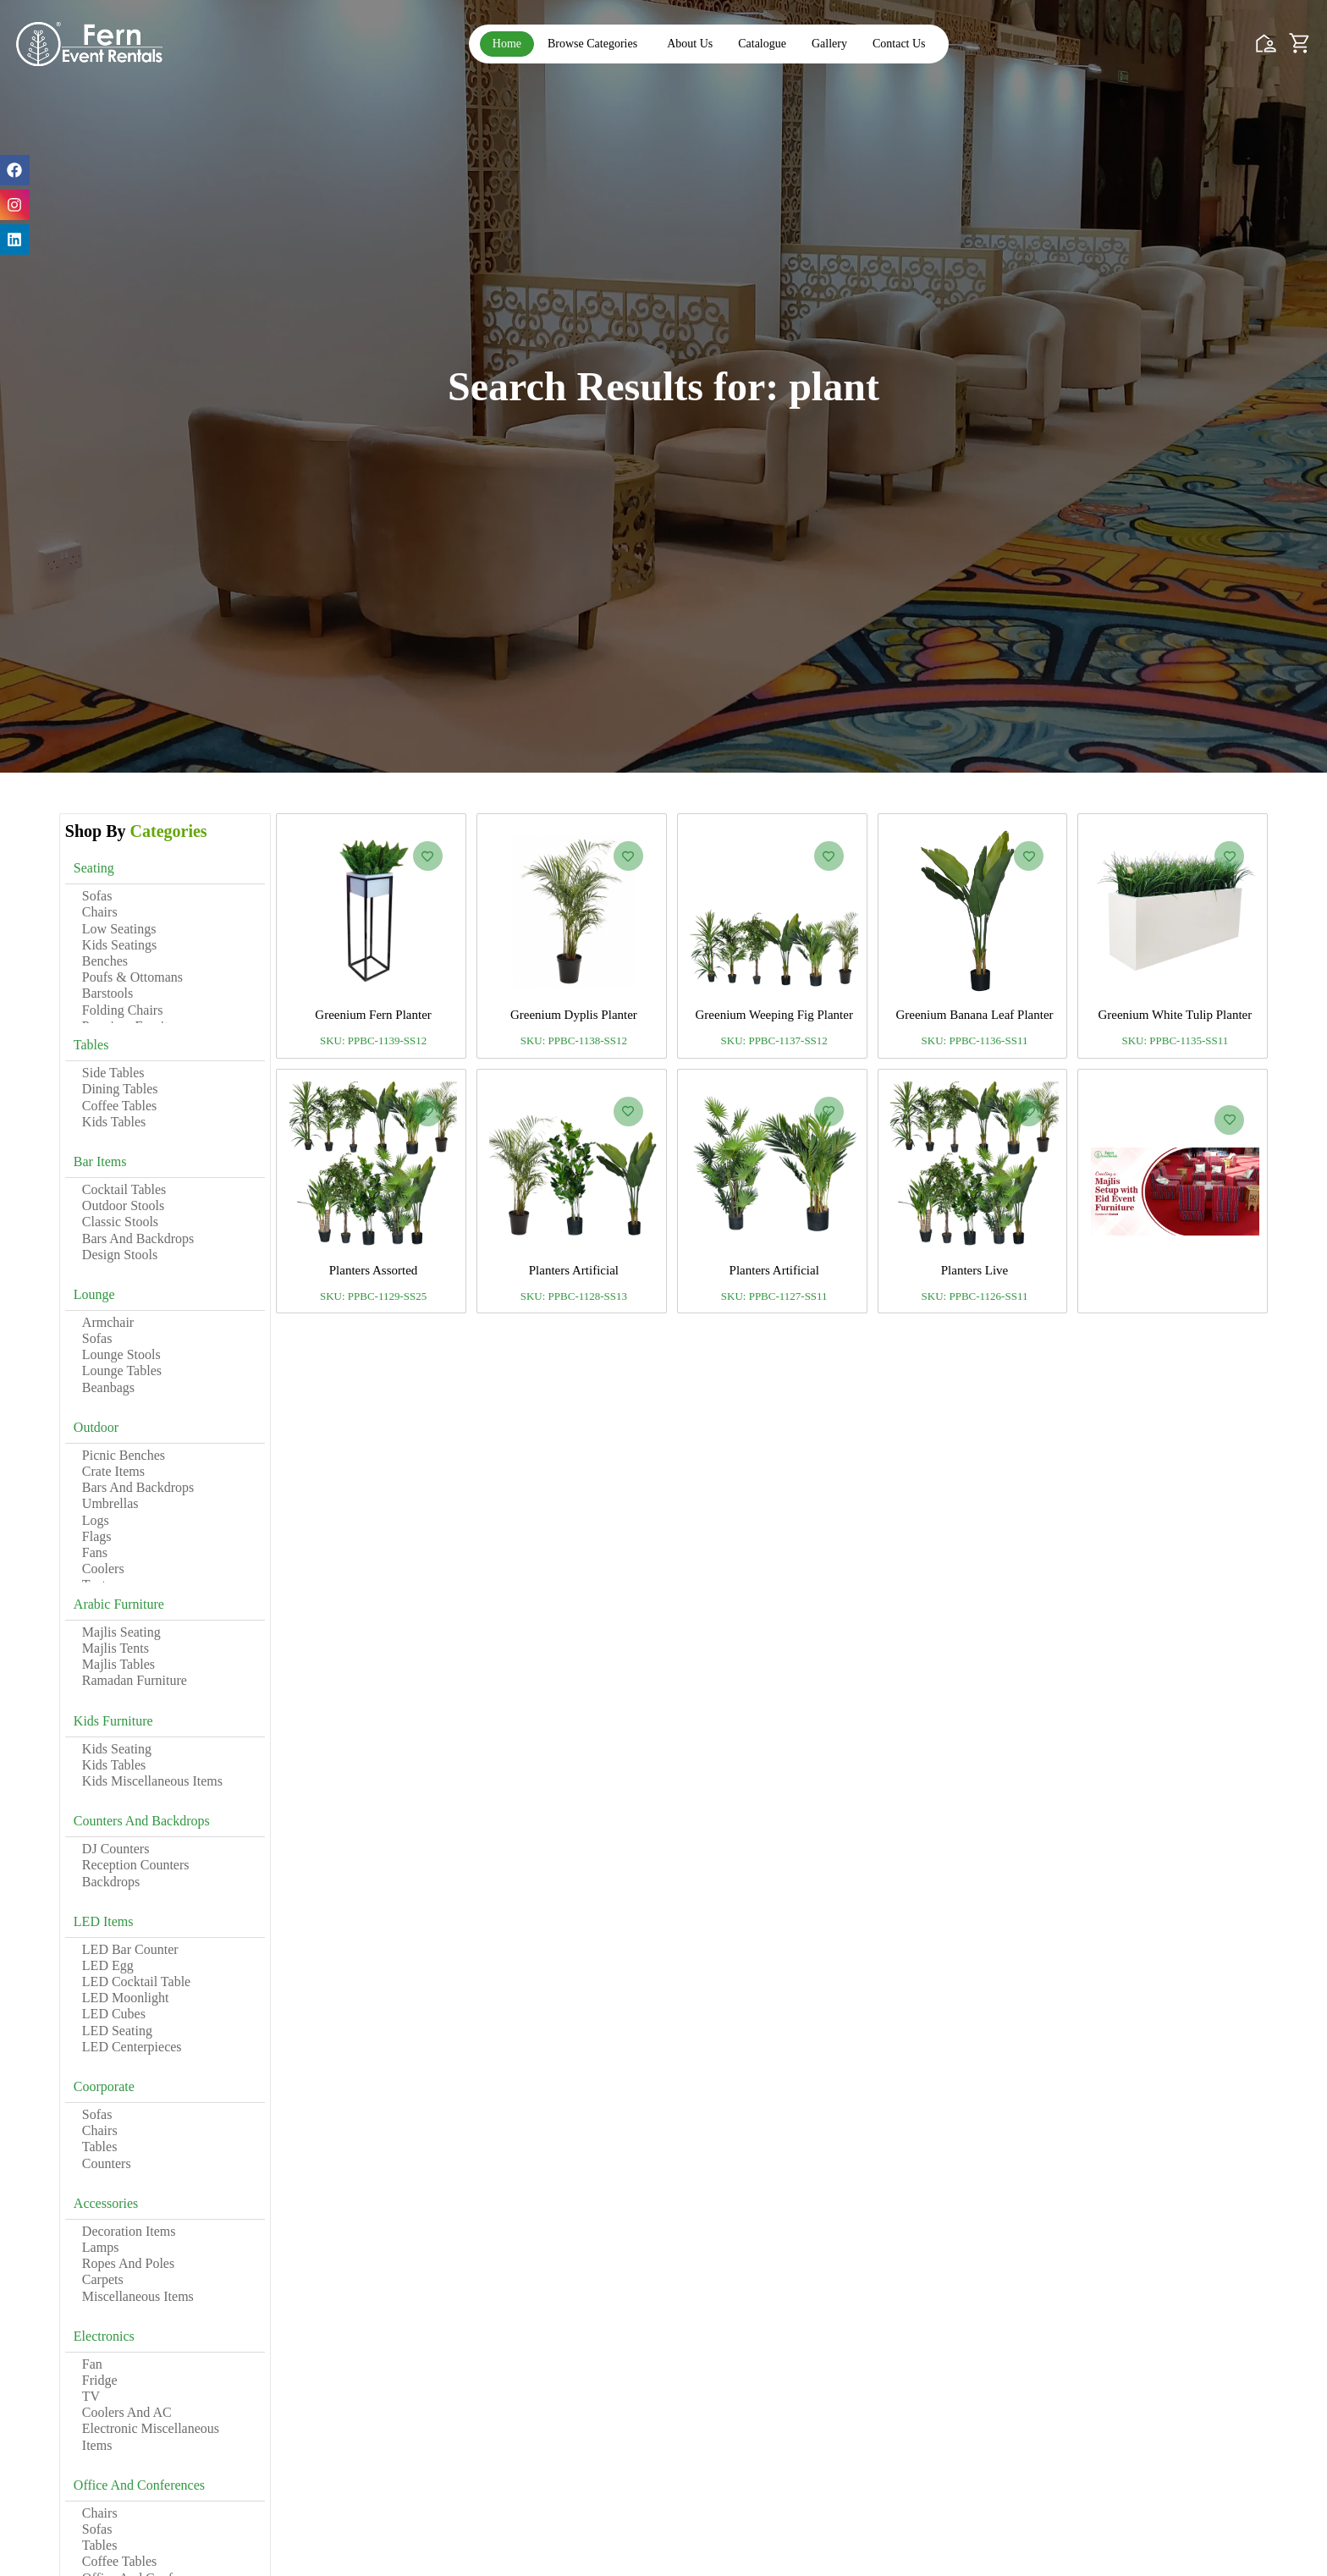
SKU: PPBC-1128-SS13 (573, 1296)
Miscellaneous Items (138, 2296)
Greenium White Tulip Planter (1175, 1014)
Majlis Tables (118, 1664)
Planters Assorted (373, 1270)
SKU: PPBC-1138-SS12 (573, 1040)
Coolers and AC (127, 2412)
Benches (105, 961)
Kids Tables (114, 1122)
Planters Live (975, 1270)
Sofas (97, 896)
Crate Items (113, 1471)
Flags (97, 1536)
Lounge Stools (121, 1354)
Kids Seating (116, 1749)
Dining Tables (120, 1089)
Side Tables (113, 1072)
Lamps (100, 2247)
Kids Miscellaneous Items (152, 1781)
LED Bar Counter (130, 1949)
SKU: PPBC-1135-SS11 (1174, 1040)
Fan (92, 2364)
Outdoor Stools (123, 1205)
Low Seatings (119, 929)
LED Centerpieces (132, 2046)
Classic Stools (120, 1221)
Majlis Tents (115, 1648)
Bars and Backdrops (138, 1238)
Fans (94, 1552)
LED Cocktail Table (136, 1981)
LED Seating (117, 2030)
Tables (100, 2146)
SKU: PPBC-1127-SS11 (774, 1296)
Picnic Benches (123, 1455)
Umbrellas (110, 1503)
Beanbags (108, 1387)
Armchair (108, 1322)
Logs (95, 1520)
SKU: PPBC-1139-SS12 (373, 1040)
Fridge (100, 2380)
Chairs (100, 912)
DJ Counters (116, 1848)
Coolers (103, 1568)
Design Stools (119, 1254)
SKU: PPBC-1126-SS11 (975, 1296)
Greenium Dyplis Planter (573, 1014)
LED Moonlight (125, 1997)
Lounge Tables (122, 1370)
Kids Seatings (119, 945)
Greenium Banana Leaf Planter (974, 1014)
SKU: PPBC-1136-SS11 (975, 1040)
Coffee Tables (119, 1105)
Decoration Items (129, 2231)
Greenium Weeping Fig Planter (773, 1014)
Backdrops (111, 1881)
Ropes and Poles (128, 2263)
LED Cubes (114, 2013)
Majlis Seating (121, 1632)
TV (91, 2396)
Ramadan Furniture (134, 1680)
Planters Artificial (574, 1270)
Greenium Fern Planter (373, 1014)
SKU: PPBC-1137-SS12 (774, 1040)
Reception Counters (136, 1865)
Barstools (107, 993)
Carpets (103, 2279)
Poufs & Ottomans (132, 977)
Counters (106, 2163)
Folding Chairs (122, 1010)
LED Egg (108, 1965)
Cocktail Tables (124, 1189)
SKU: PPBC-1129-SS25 (373, 1296)
